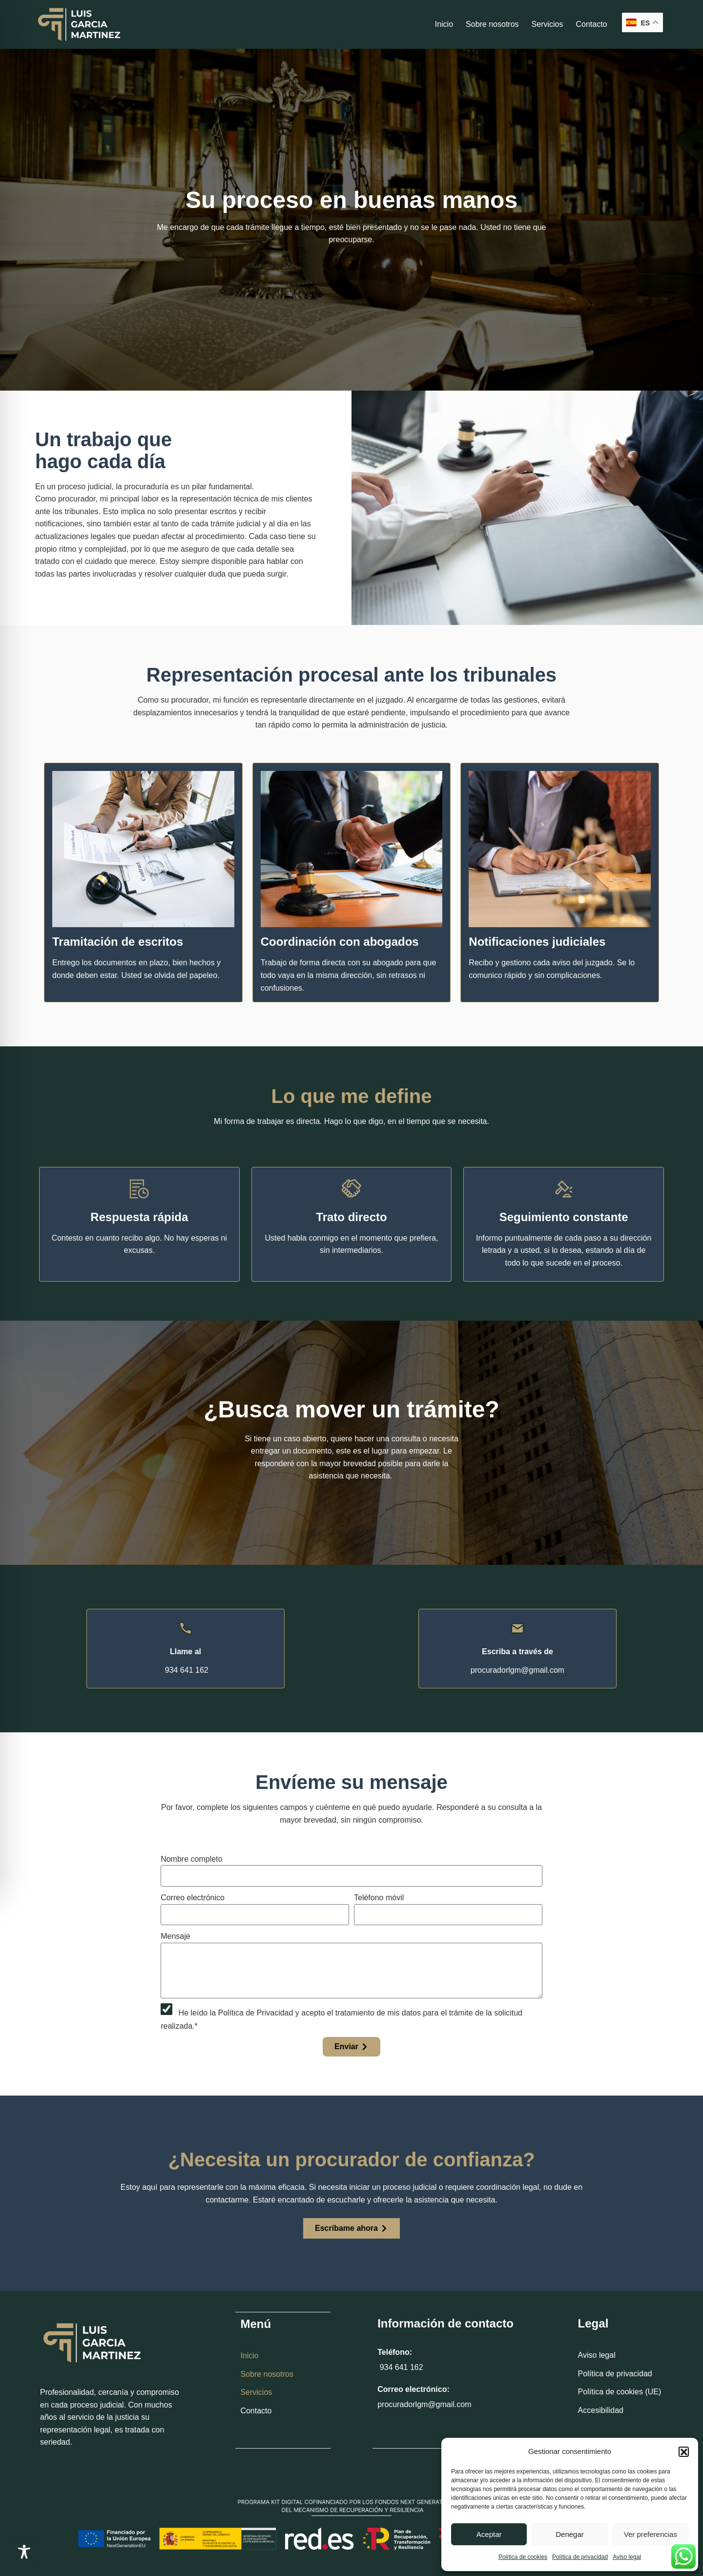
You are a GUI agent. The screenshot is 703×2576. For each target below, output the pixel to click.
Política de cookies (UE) (620, 2392)
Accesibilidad (600, 2410)
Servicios (547, 24)
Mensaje (175, 1936)
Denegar (570, 2534)
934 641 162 (400, 2367)
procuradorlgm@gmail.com (424, 2404)
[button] (683, 2451)
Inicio (444, 24)
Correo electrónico (193, 1897)
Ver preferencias (650, 2534)
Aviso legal (627, 2557)
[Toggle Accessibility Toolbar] (24, 2552)
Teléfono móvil (379, 1897)
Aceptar (489, 2534)
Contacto (591, 24)
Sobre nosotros (492, 24)
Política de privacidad (580, 2557)
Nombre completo (191, 1859)
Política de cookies (522, 2557)
